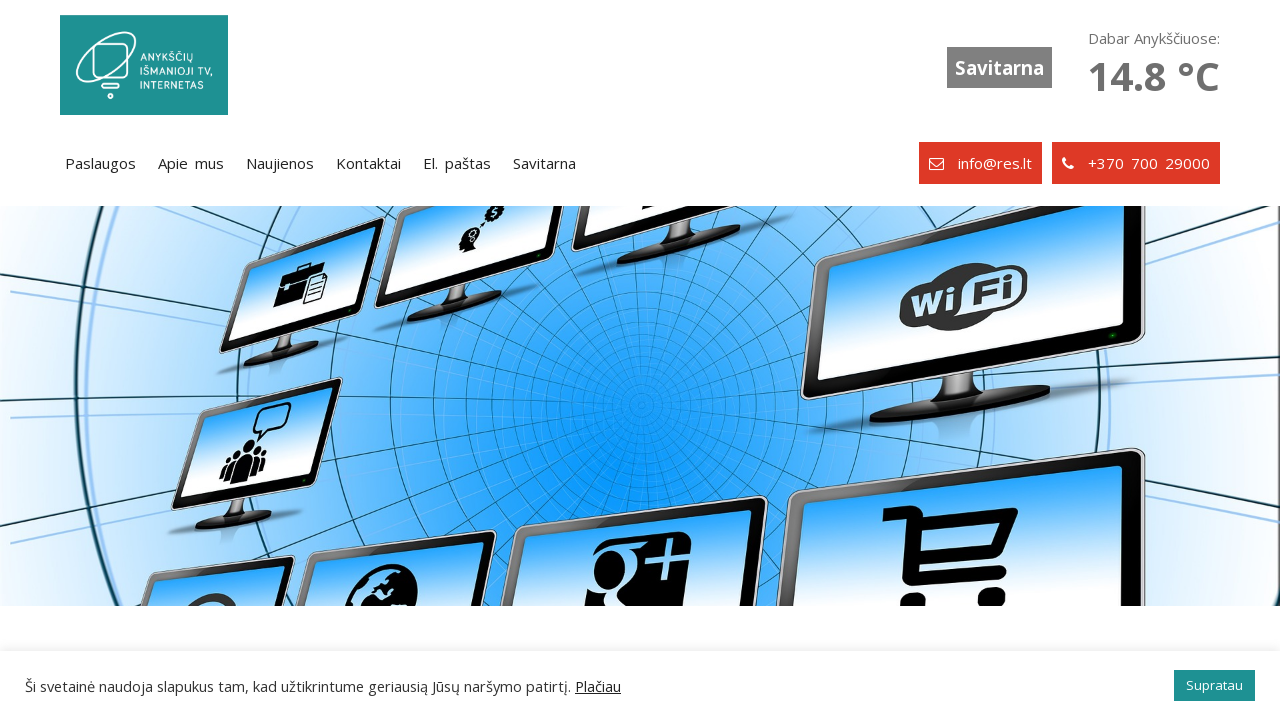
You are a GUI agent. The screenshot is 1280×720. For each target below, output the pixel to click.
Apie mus (191, 163)
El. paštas (457, 163)
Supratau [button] (1214, 685)
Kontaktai (368, 163)
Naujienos (280, 163)
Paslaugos (100, 163)
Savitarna (999, 67)
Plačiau (598, 686)
